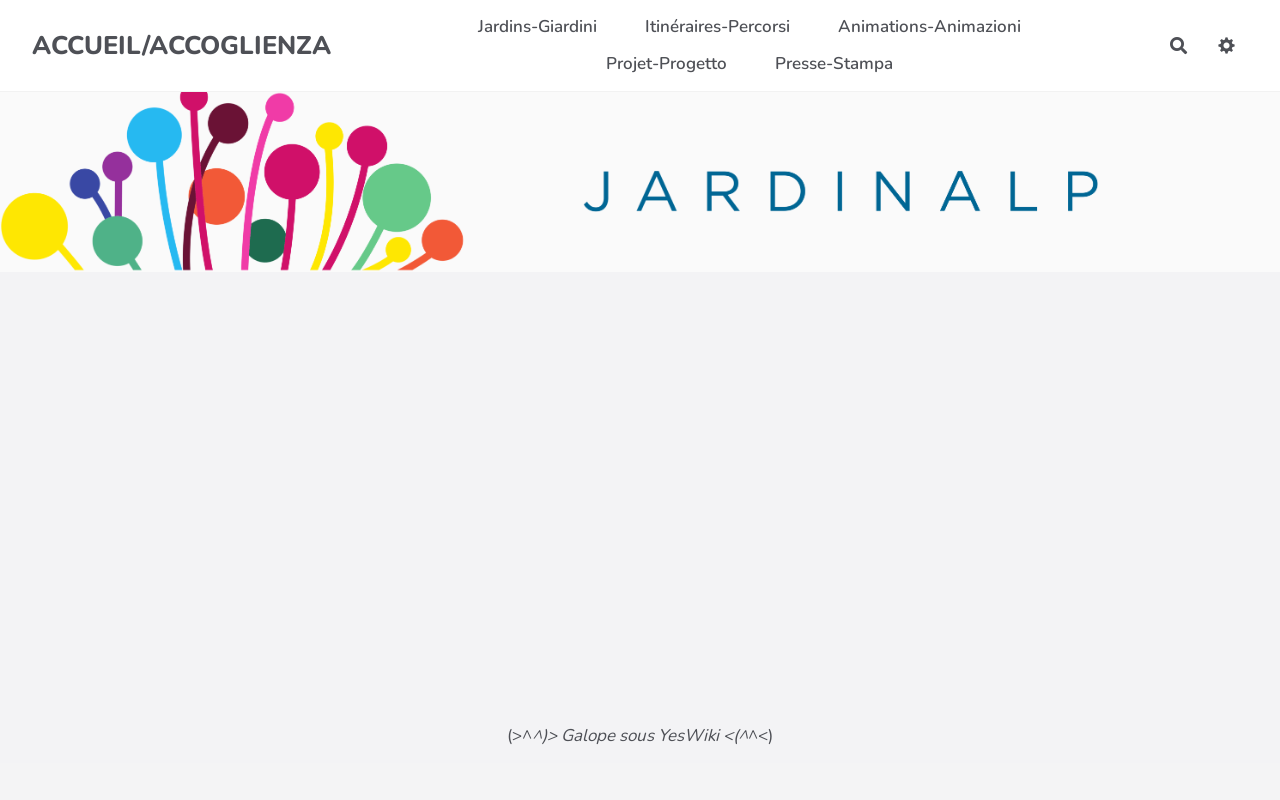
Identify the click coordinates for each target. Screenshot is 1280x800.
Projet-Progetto (666, 63)
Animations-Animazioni (929, 26)
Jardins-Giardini (537, 26)
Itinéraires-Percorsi (717, 26)
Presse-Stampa (834, 63)
